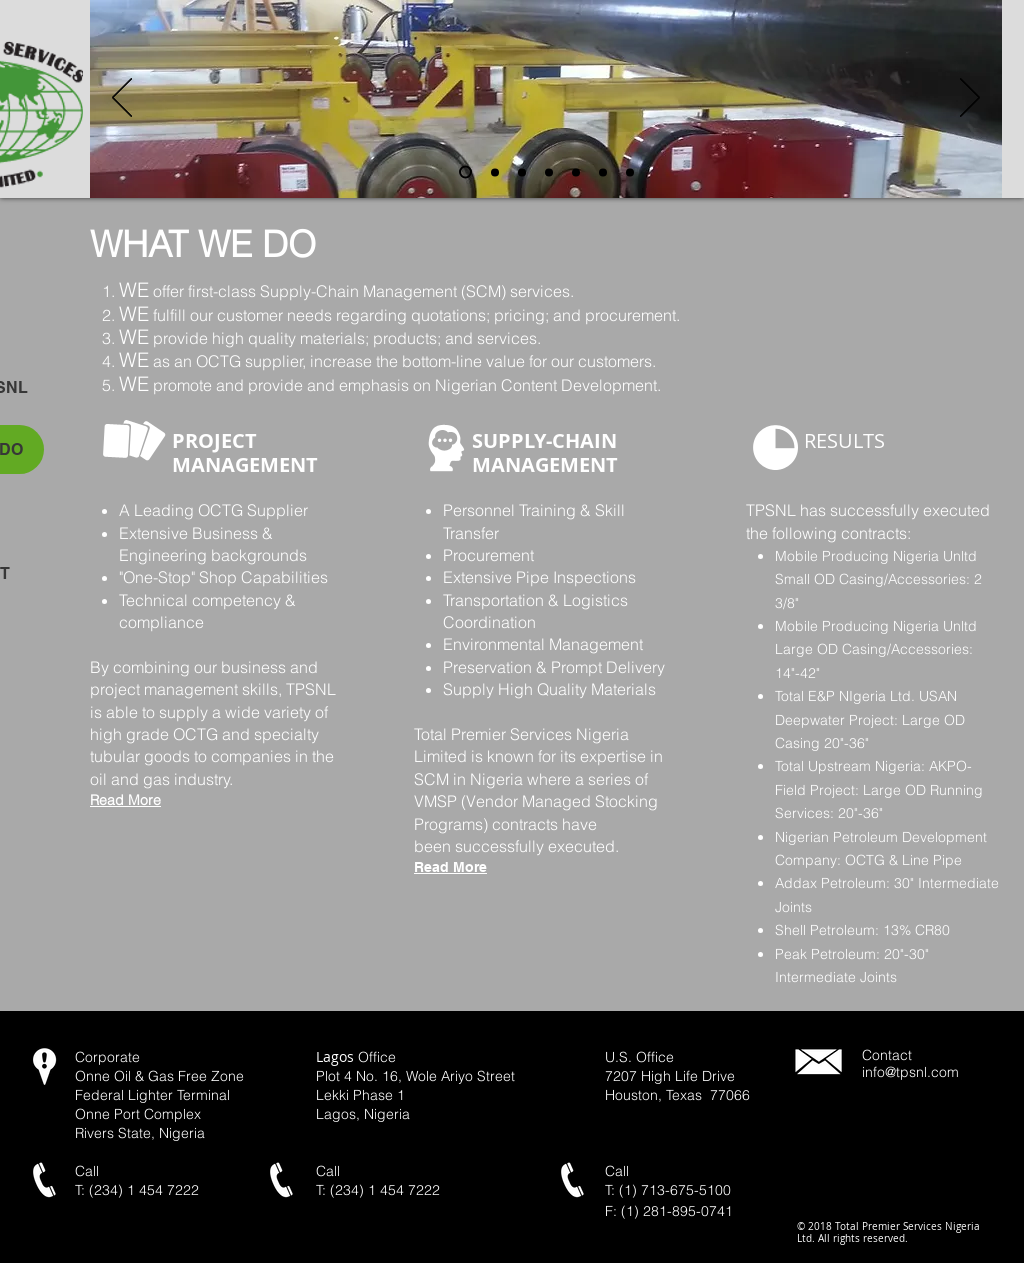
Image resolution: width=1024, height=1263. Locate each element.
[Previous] (122, 99)
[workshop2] (630, 172)
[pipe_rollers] (465, 172)
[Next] (970, 99)
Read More (450, 867)
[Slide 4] (522, 172)
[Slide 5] (576, 172)
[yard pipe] (495, 172)
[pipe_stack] (549, 172)
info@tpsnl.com (910, 1072)
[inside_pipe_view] (603, 172)
